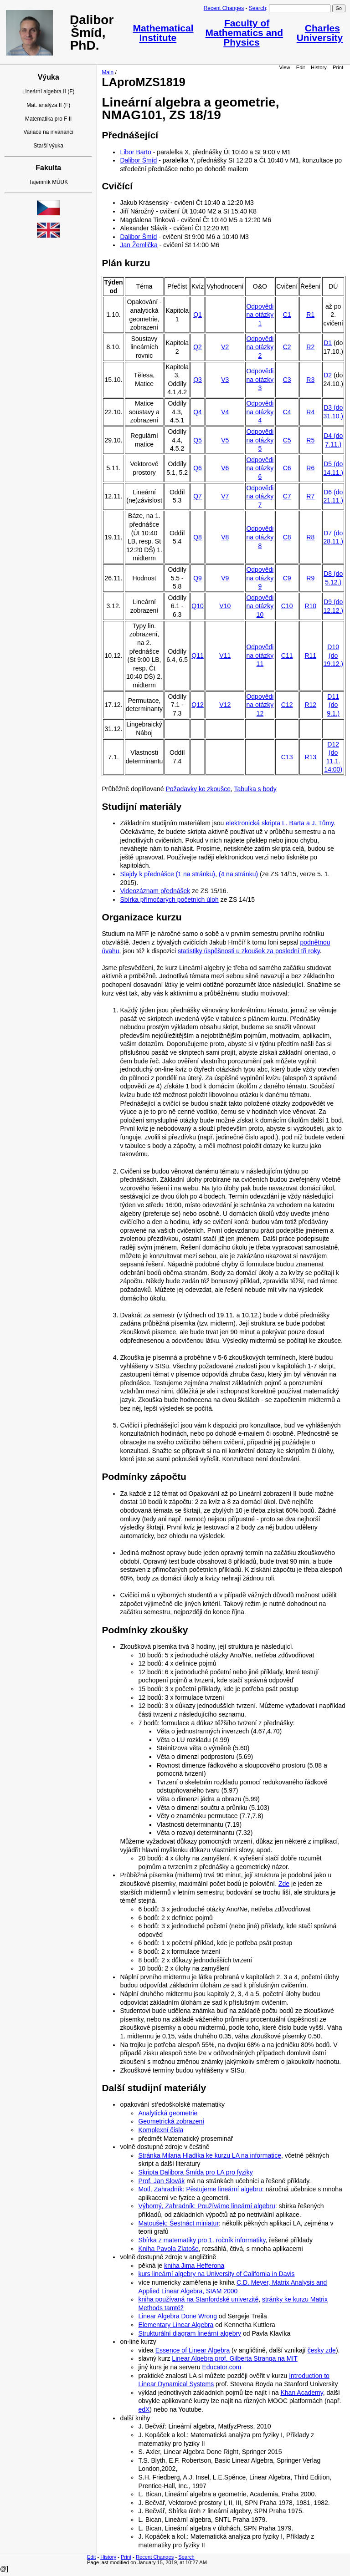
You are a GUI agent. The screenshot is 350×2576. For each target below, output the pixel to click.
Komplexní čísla (160, 2130)
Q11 (197, 655)
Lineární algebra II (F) (48, 91)
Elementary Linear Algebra (175, 2324)
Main (107, 72)
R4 (310, 412)
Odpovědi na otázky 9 (259, 578)
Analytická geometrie (167, 2113)
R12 (310, 704)
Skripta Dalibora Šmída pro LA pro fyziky (195, 2172)
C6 (287, 468)
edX (143, 2409)
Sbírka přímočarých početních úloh (169, 899)
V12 (225, 704)
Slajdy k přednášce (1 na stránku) (167, 874)
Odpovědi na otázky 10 (259, 606)
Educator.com (221, 2367)
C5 (287, 440)
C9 (287, 578)
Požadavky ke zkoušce (198, 789)
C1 (287, 314)
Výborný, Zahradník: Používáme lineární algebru (206, 2206)
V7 (225, 496)
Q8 (197, 537)
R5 (310, 440)
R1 (310, 314)
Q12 (197, 704)
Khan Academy (301, 2392)
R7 (310, 496)
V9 (225, 578)
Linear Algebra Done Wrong (177, 2316)
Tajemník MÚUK (48, 182)
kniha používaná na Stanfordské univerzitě (198, 2299)
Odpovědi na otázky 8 (259, 537)
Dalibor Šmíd (138, 160)
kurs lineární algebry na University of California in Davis (216, 2273)
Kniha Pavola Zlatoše (168, 2248)
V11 (225, 655)
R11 (310, 655)
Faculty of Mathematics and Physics (244, 32)
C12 (287, 704)
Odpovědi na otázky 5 (259, 440)
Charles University (320, 33)
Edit (300, 67)
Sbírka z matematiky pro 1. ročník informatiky (201, 2240)
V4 (225, 412)
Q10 (197, 606)
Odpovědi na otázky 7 (259, 496)
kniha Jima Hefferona (194, 2265)
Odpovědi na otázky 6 (259, 468)
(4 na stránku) (238, 874)
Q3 (197, 379)
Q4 (197, 412)
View (284, 67)
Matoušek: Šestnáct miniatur (178, 2223)
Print (338, 67)
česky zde (322, 2350)
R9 (310, 578)
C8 (287, 537)
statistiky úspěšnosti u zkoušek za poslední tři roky (249, 951)
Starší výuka (48, 145)
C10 (287, 606)
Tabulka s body (255, 789)
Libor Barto (135, 152)
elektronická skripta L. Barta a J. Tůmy (280, 823)
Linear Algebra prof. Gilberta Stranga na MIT (234, 2358)
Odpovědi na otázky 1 (259, 315)
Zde (283, 1883)
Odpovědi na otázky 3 (259, 379)
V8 (225, 537)
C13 (287, 757)
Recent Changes (224, 8)
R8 (310, 537)
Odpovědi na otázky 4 (259, 412)
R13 (310, 757)
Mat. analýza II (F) (48, 105)
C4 (287, 412)
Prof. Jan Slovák (161, 2181)
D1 (328, 342)
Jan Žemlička (138, 245)
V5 (225, 440)
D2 (328, 375)
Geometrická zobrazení (171, 2121)
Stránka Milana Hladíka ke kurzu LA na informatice (209, 2155)
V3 (225, 379)
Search (257, 8)
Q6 (197, 468)
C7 (287, 496)
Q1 (197, 314)
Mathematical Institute (163, 33)
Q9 (197, 578)
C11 (287, 655)
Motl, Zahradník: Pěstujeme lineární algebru (200, 2189)
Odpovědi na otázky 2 (259, 347)
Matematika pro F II (48, 119)
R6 (310, 468)
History (319, 67)
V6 (225, 468)
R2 (310, 347)
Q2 (197, 347)
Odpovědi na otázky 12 (259, 705)
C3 (287, 379)
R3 (310, 379)
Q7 (197, 496)
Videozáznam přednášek (155, 890)
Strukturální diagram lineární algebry (189, 2333)
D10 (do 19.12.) (333, 655)
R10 (310, 606)
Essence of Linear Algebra (192, 2350)
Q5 (197, 440)
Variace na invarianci (48, 132)
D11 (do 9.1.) (333, 705)
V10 (225, 606)
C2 (287, 347)
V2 (225, 347)
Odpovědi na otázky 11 (259, 655)
